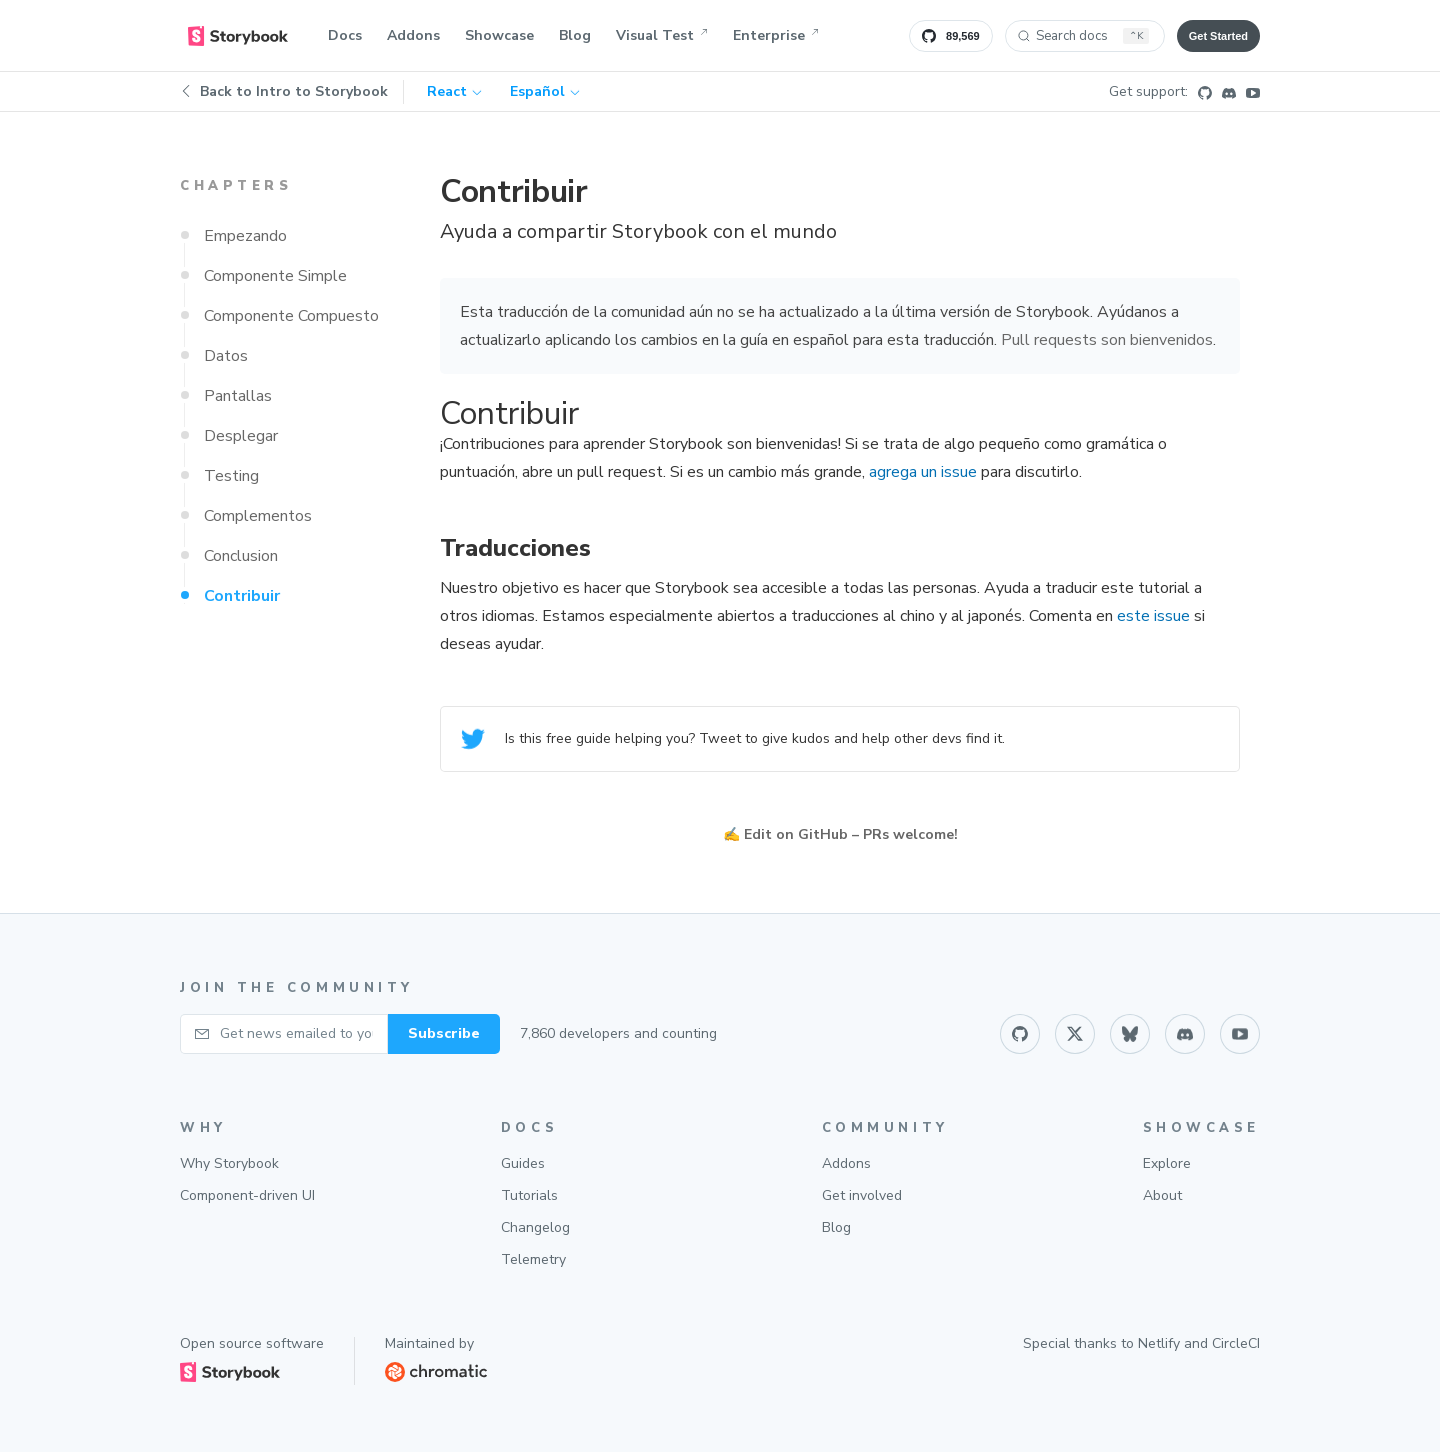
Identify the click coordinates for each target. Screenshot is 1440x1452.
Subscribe (444, 1033)
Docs (345, 35)
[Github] (1205, 92)
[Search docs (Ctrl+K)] (1085, 36)
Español (545, 91)
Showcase (499, 35)
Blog (575, 35)
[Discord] (1229, 92)
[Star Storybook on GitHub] (951, 36)
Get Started (1218, 36)
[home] (238, 36)
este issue (1153, 616)
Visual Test (662, 35)
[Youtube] (1253, 92)
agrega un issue (923, 472)
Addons (413, 35)
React (454, 91)
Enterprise (776, 35)
